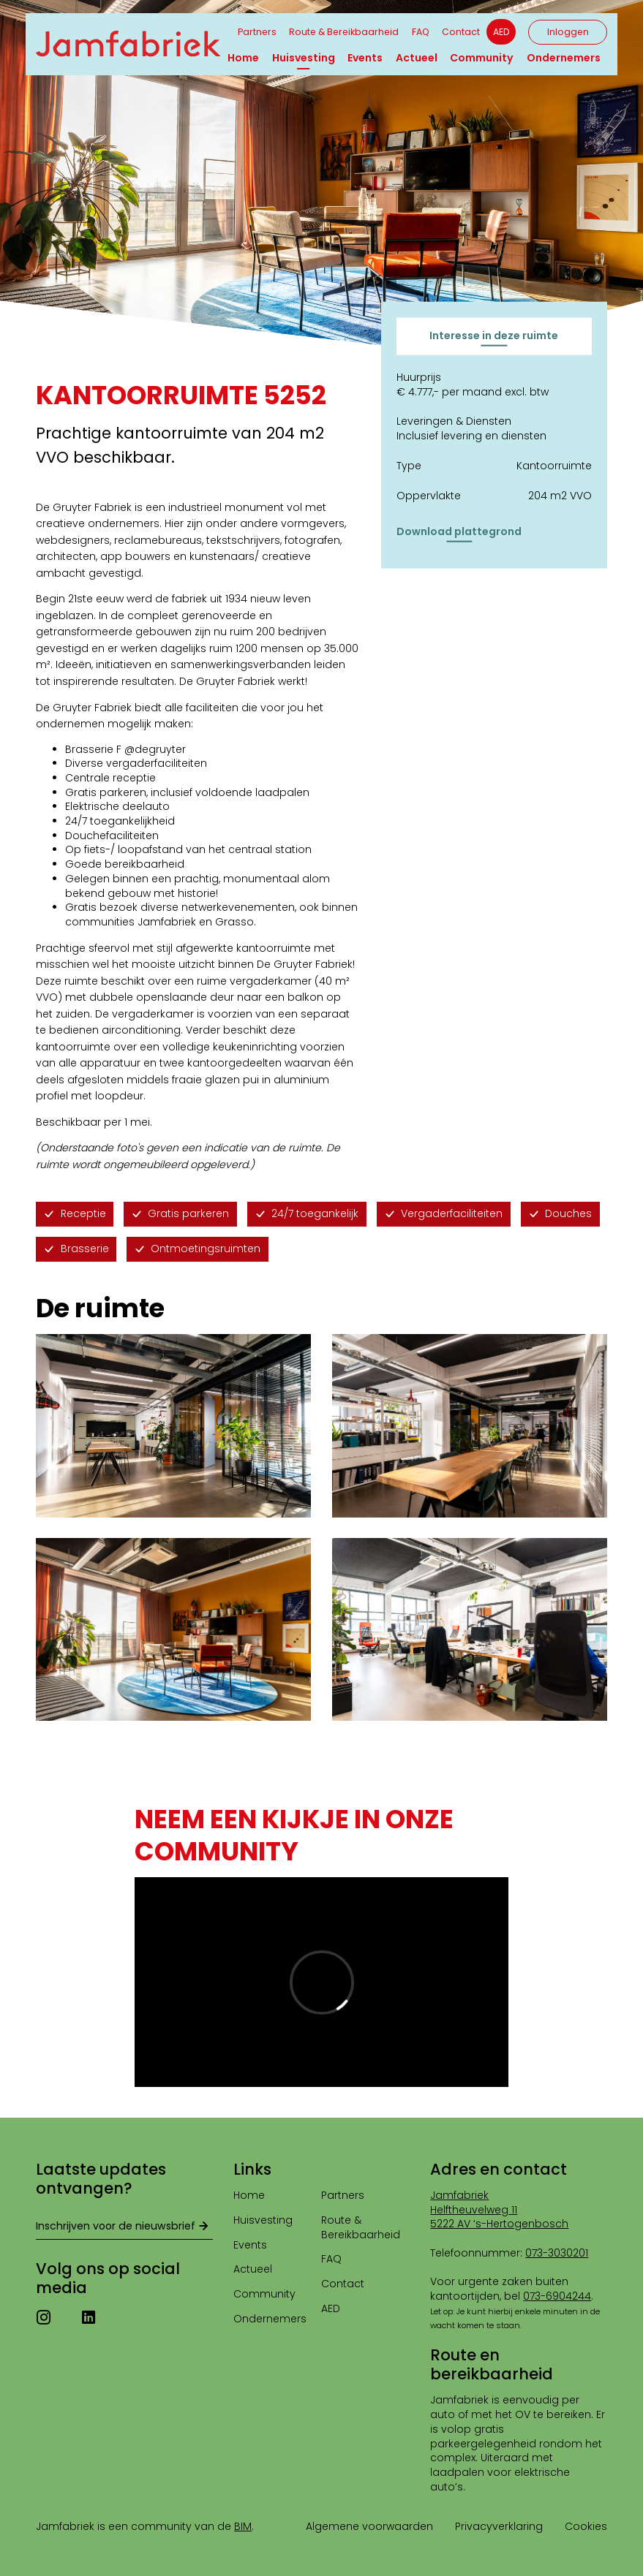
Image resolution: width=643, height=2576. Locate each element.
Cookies (586, 2526)
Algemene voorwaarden (369, 2526)
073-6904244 (557, 2296)
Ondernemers (564, 57)
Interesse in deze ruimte (493, 335)
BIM (243, 2526)
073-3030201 (556, 2253)
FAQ (420, 32)
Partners (257, 32)
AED (501, 32)
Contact (461, 32)
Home (243, 57)
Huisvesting (303, 57)
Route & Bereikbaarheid (344, 32)
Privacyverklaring (499, 2526)
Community (482, 57)
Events (365, 57)
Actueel (416, 57)
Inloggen (568, 32)
